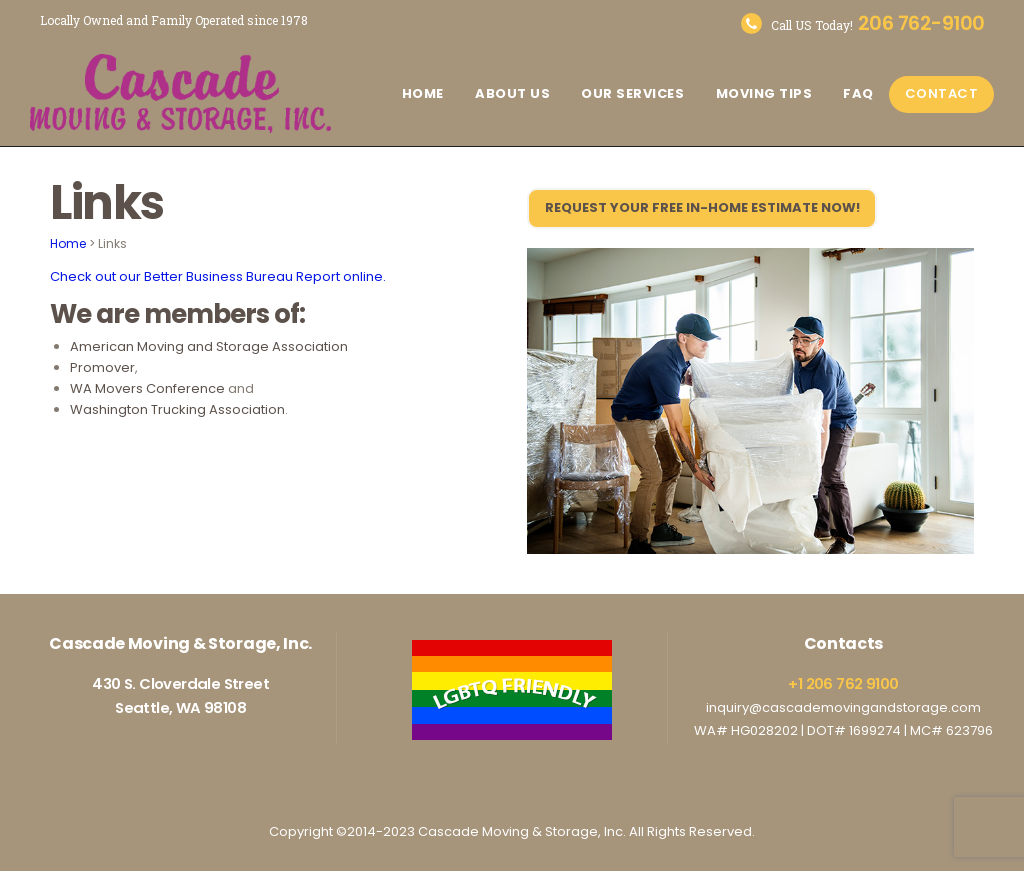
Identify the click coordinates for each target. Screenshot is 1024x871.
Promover (102, 367)
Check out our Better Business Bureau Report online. (218, 276)
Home (68, 243)
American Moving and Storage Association (209, 346)
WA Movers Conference (147, 388)
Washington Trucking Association (177, 409)
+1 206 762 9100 (843, 683)
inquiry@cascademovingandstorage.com (843, 707)
